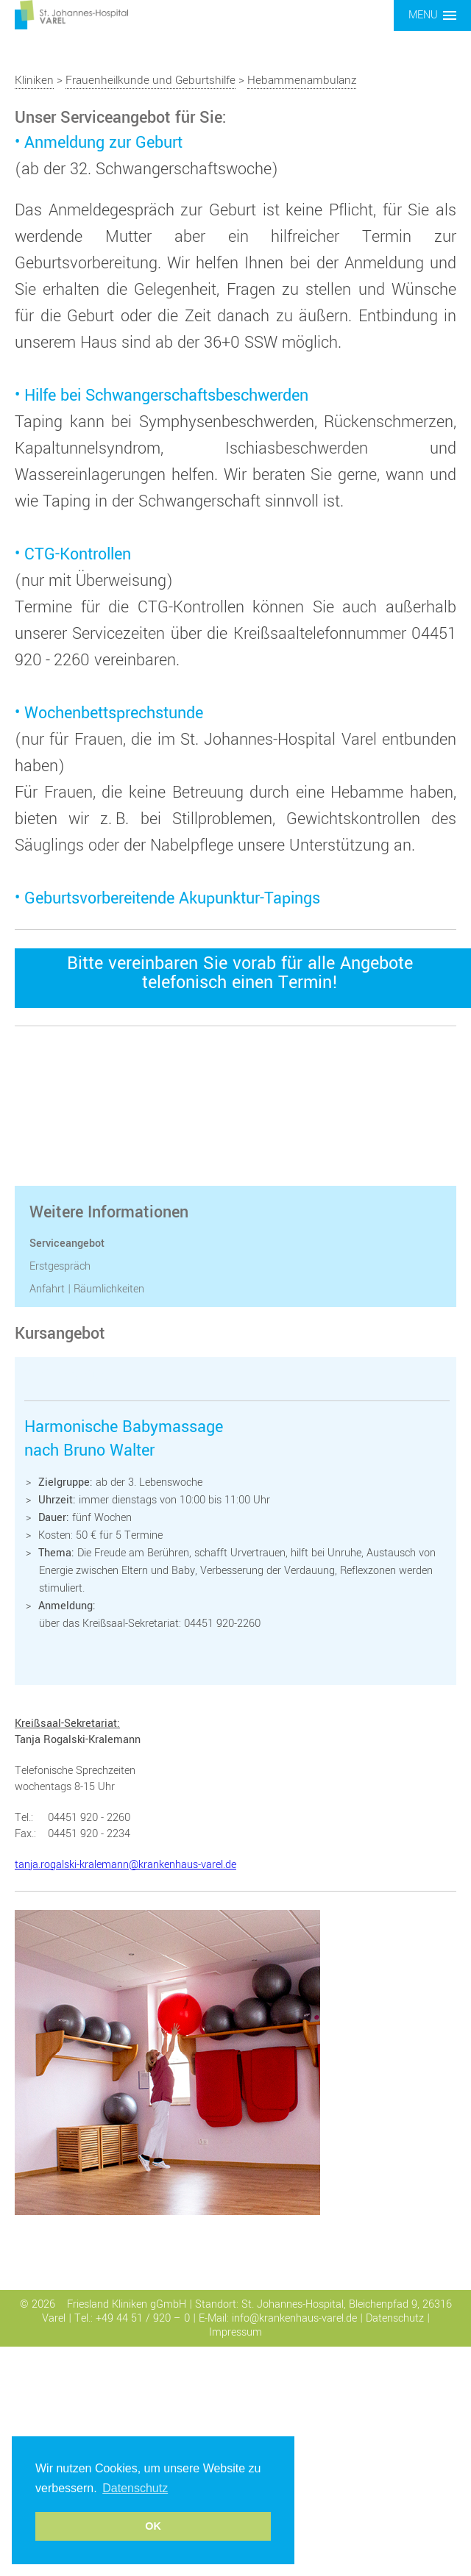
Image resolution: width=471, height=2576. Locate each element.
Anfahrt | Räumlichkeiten (86, 1289)
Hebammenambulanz (301, 80)
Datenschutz (395, 2318)
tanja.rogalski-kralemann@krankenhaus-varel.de (125, 1864)
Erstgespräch (60, 1266)
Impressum (235, 2332)
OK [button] (153, 2526)
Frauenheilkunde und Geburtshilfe (150, 80)
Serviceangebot (67, 1243)
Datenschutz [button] (135, 2488)
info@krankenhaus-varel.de (294, 2318)
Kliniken (34, 80)
